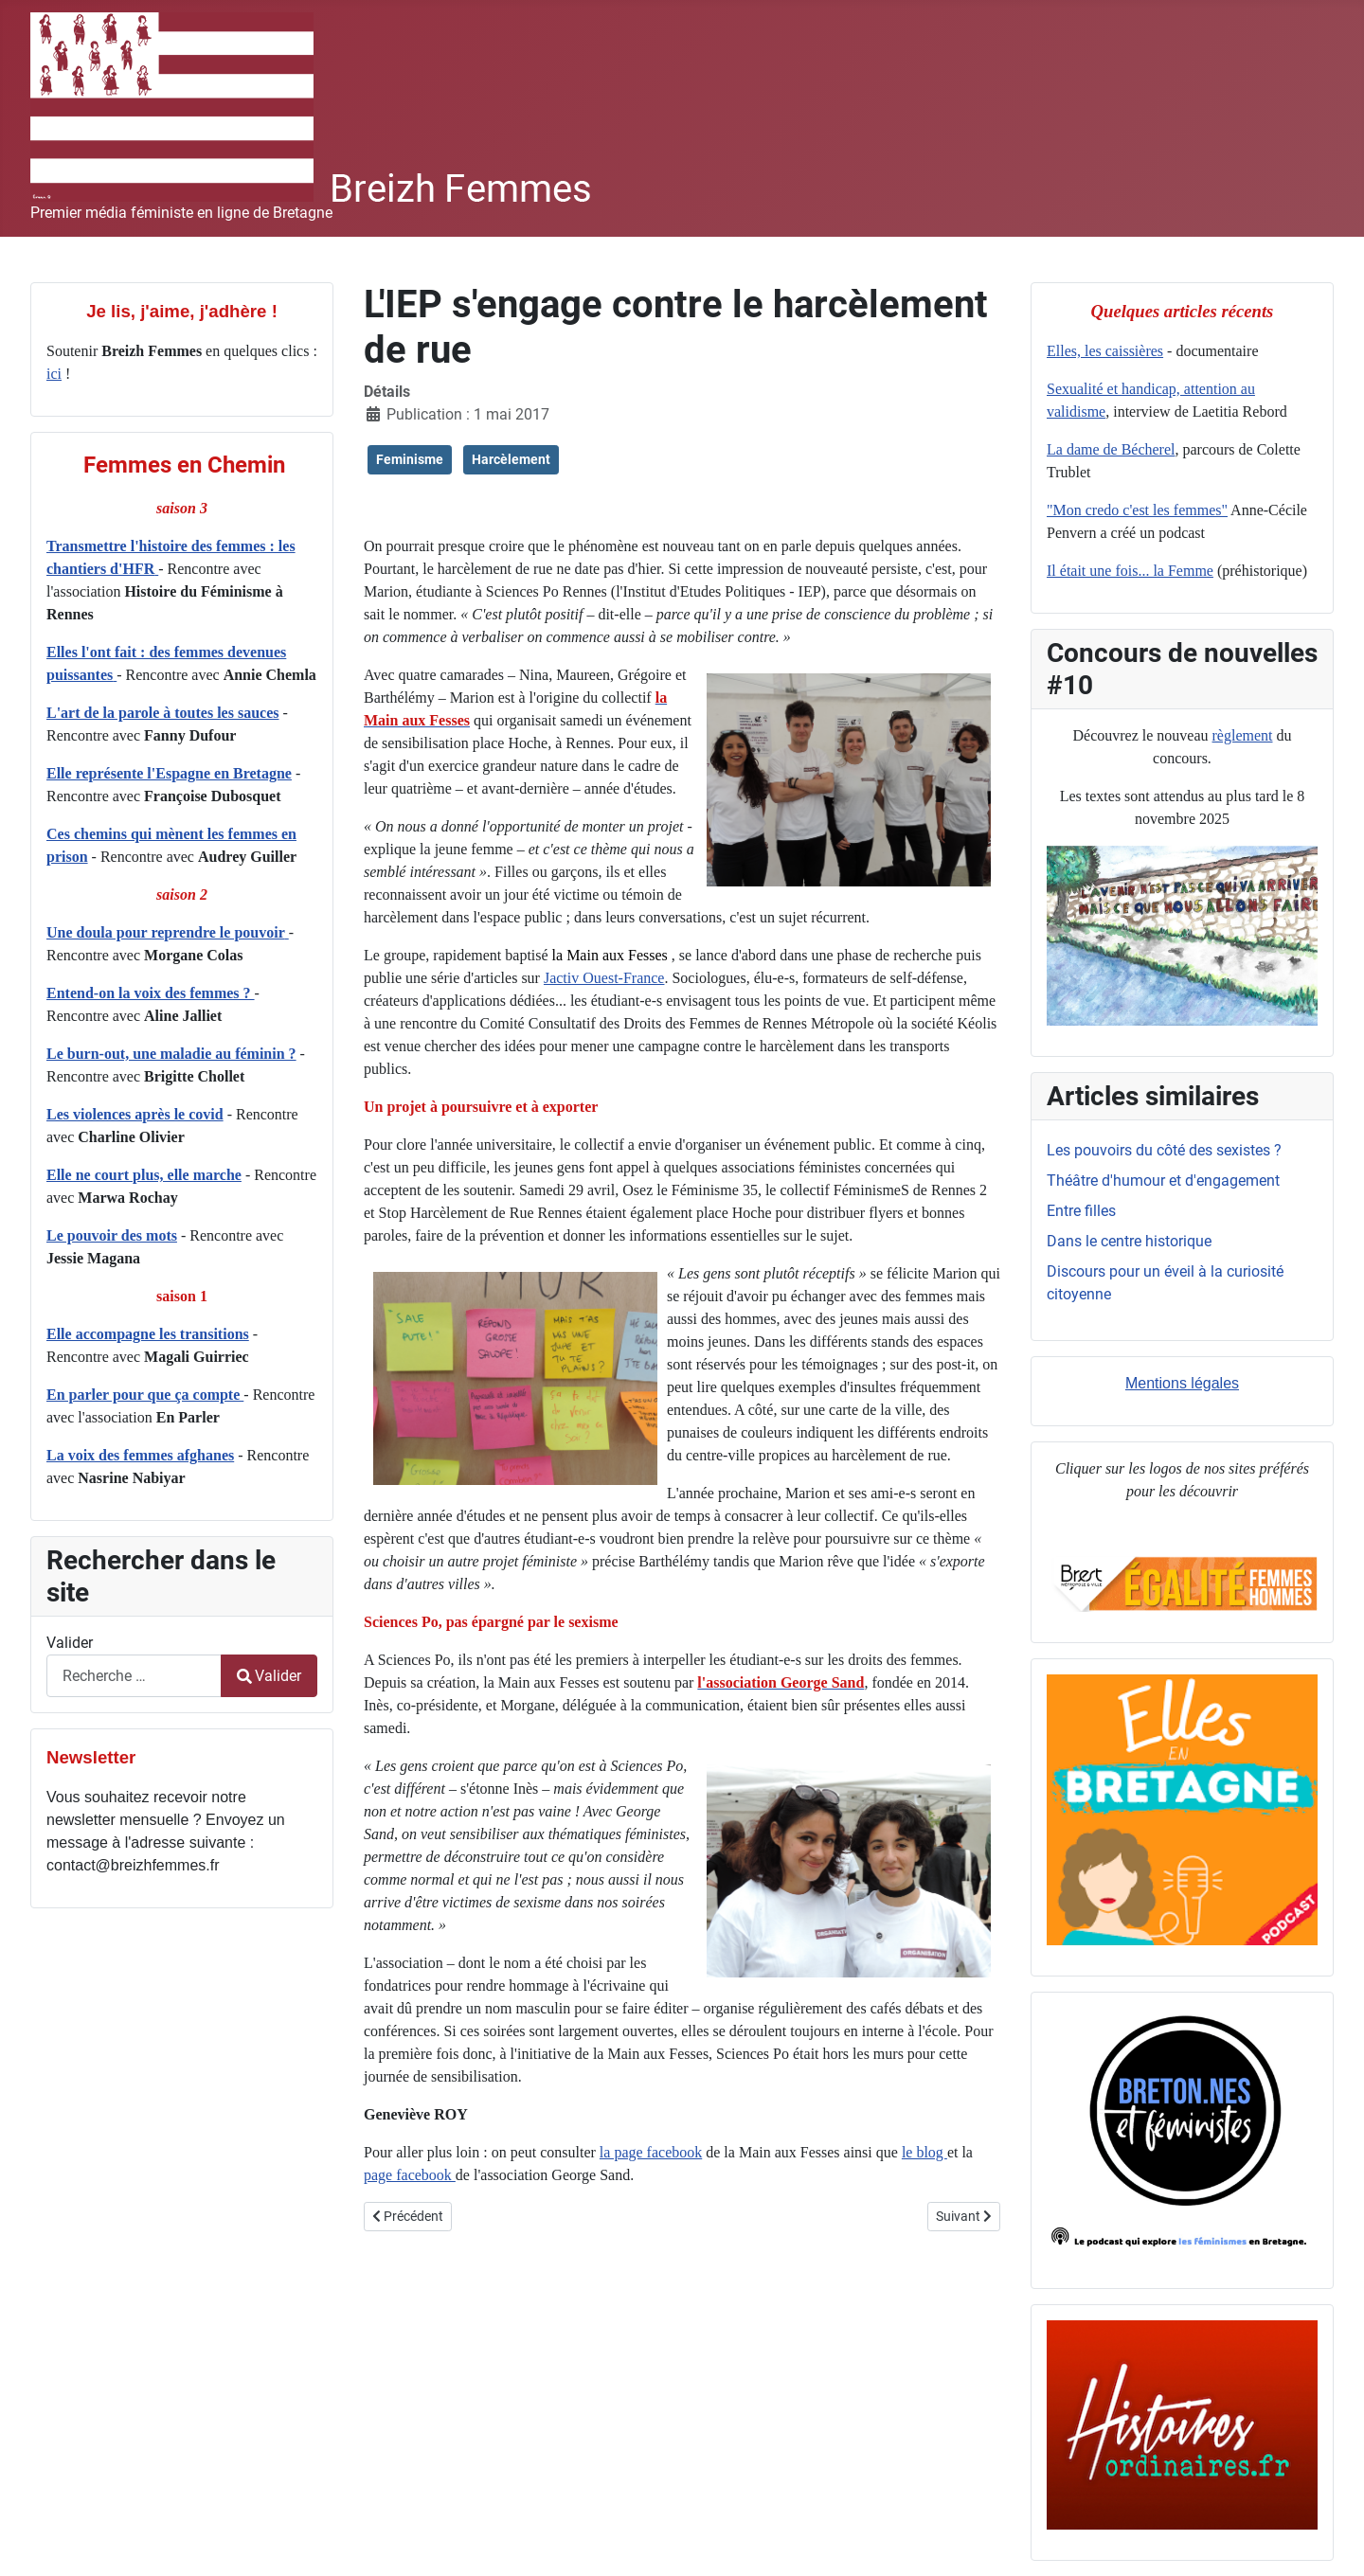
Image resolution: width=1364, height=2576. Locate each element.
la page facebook (651, 2152)
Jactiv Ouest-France (604, 978)
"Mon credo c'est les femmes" (1137, 510)
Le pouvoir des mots (111, 1235)
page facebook (410, 2175)
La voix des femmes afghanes (140, 1455)
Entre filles (1081, 1211)
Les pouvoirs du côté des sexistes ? (1164, 1150)
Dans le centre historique (1129, 1241)
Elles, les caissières (1105, 351)
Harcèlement (511, 459)
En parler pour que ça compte (144, 1394)
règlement (1242, 735)
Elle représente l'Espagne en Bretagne (169, 773)
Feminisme (409, 459)
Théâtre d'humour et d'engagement (1163, 1181)
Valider (69, 1643)
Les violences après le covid (135, 1114)
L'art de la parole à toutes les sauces (162, 713)
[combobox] (134, 1676)
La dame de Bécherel (1111, 449)
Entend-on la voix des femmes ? (150, 993)
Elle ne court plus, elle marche (144, 1175)
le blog (924, 2152)
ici (54, 374)
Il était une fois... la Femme (1130, 571)
